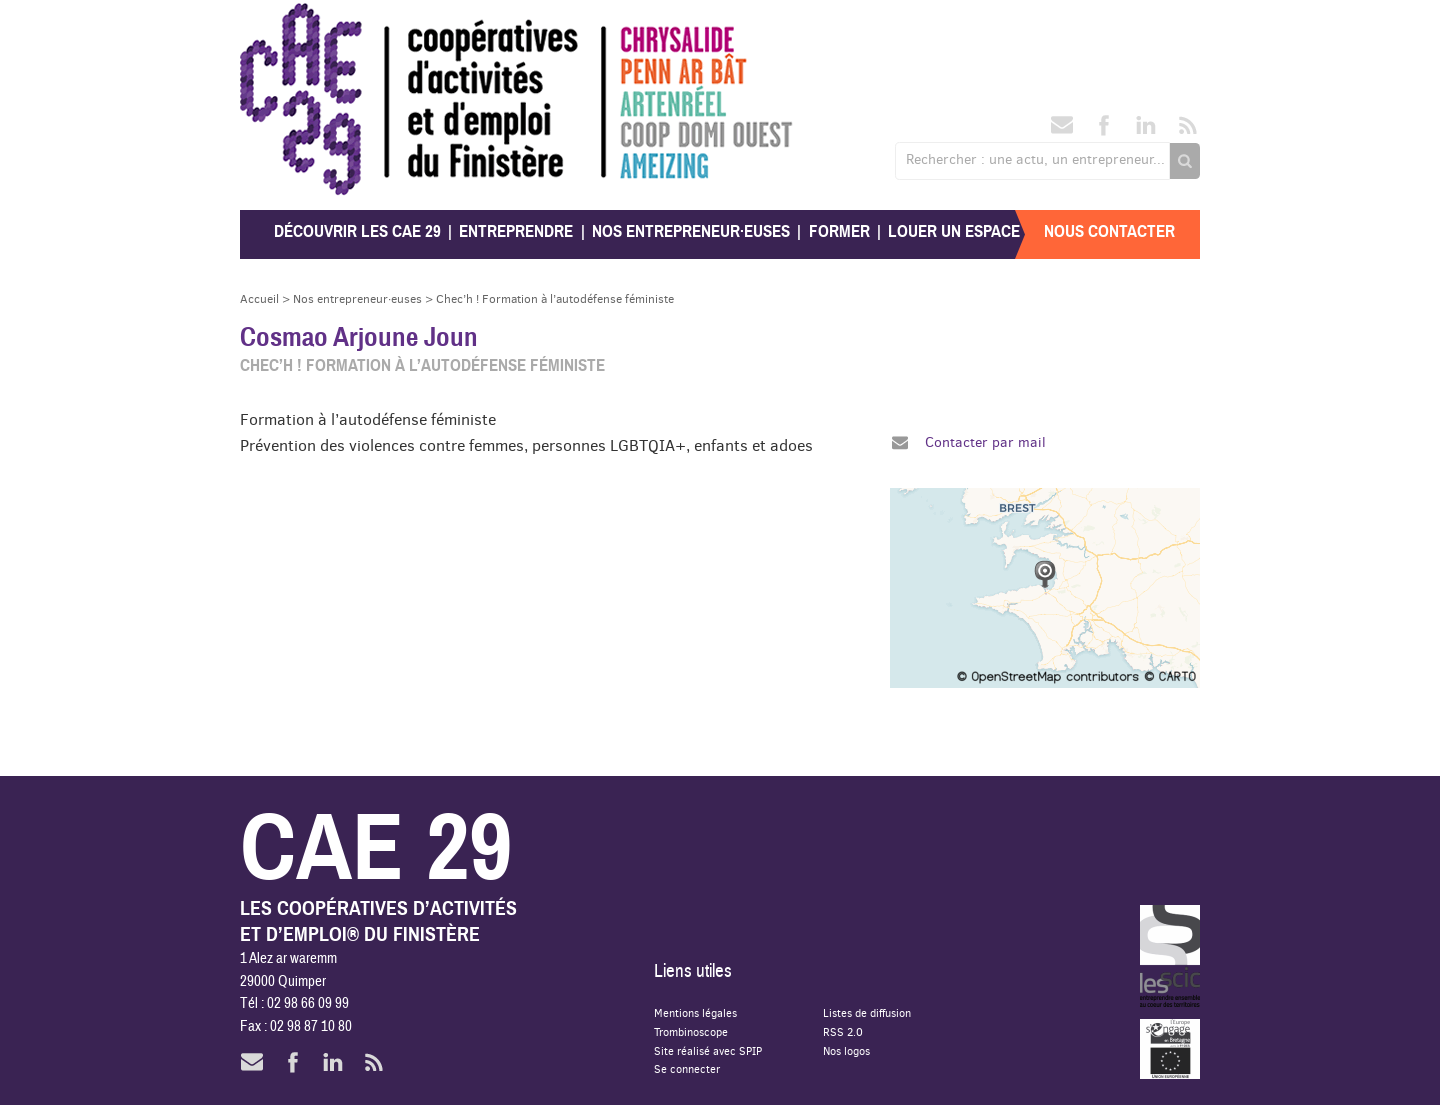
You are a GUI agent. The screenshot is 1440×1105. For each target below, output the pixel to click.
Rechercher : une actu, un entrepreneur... (1035, 159)
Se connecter (687, 1068)
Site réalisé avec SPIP (708, 1050)
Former (839, 231)
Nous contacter (1109, 231)
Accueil (259, 298)
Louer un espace (954, 231)
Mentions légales (695, 1012)
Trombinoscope (691, 1031)
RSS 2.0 (843, 1031)
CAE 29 (283, 22)
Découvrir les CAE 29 (357, 231)
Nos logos (846, 1050)
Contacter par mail (985, 442)
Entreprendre (516, 231)
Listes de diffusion (867, 1012)
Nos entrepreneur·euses (691, 231)
